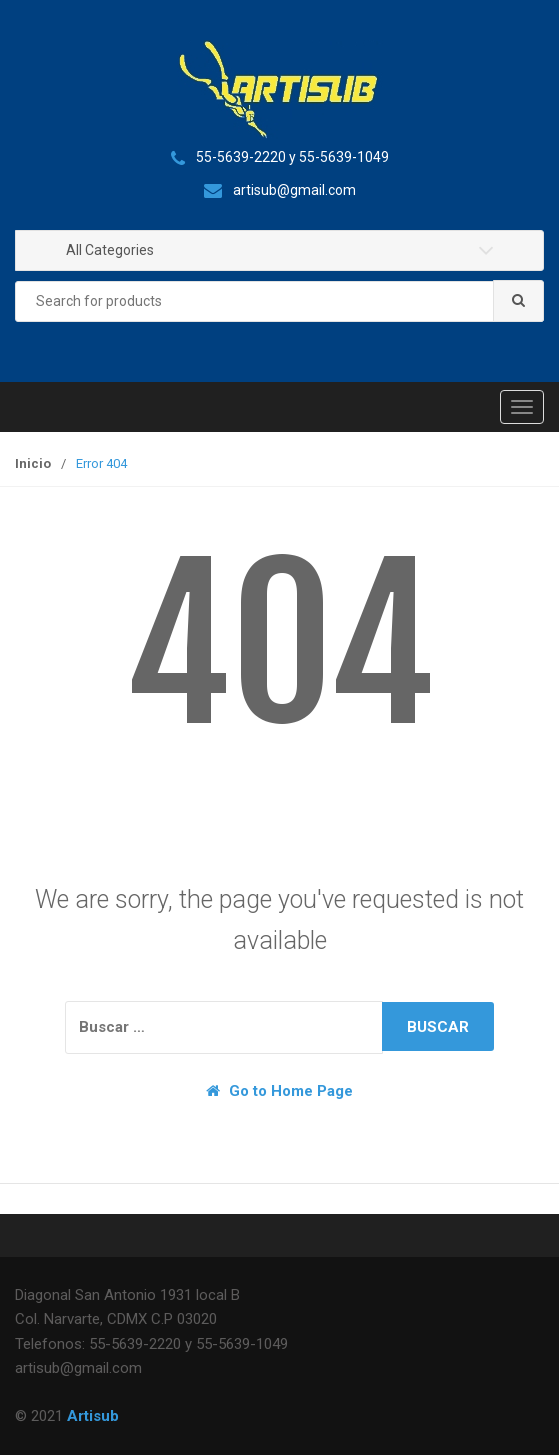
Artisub (93, 1416)
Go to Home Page (279, 1091)
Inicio (33, 463)
